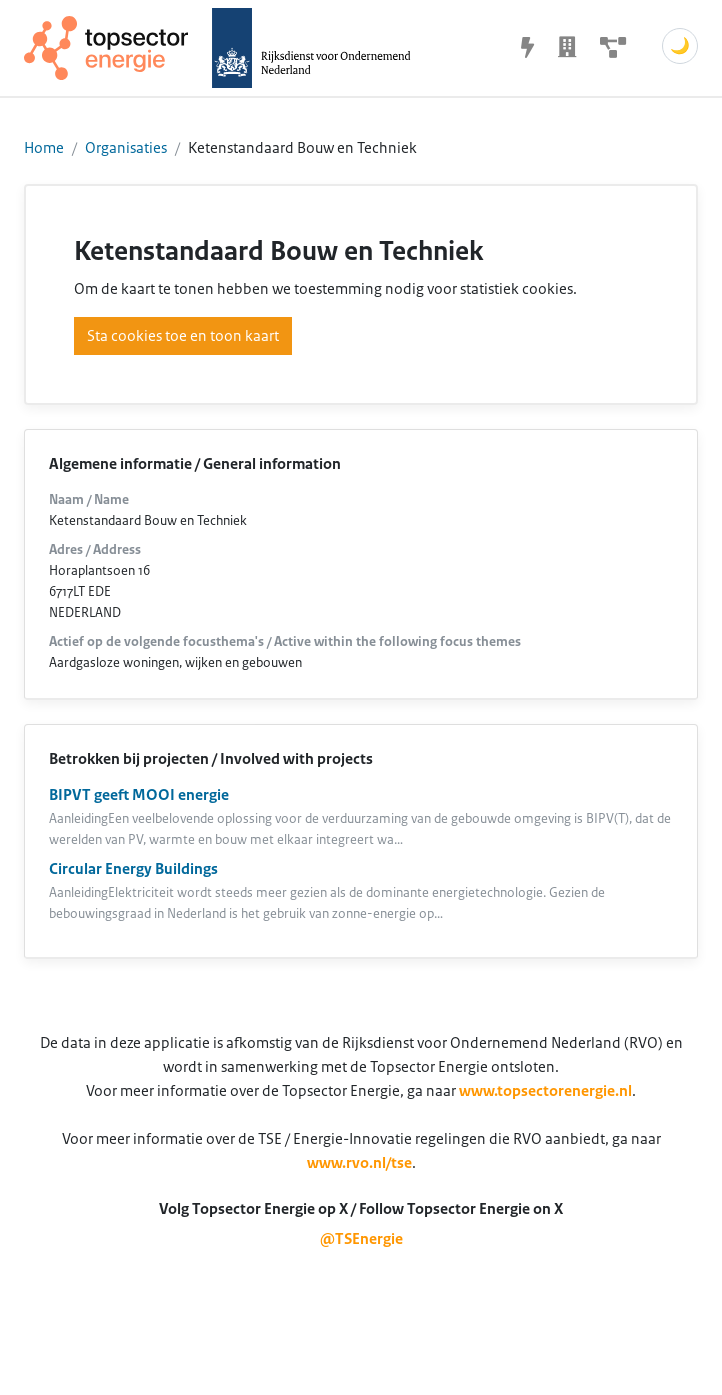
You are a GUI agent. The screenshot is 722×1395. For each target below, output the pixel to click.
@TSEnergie (361, 1239)
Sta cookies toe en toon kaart (183, 336)
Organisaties (126, 148)
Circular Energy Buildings (133, 869)
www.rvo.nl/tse (359, 1163)
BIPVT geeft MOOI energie (139, 795)
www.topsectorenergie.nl (545, 1091)
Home (44, 148)
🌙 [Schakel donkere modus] (680, 46)
